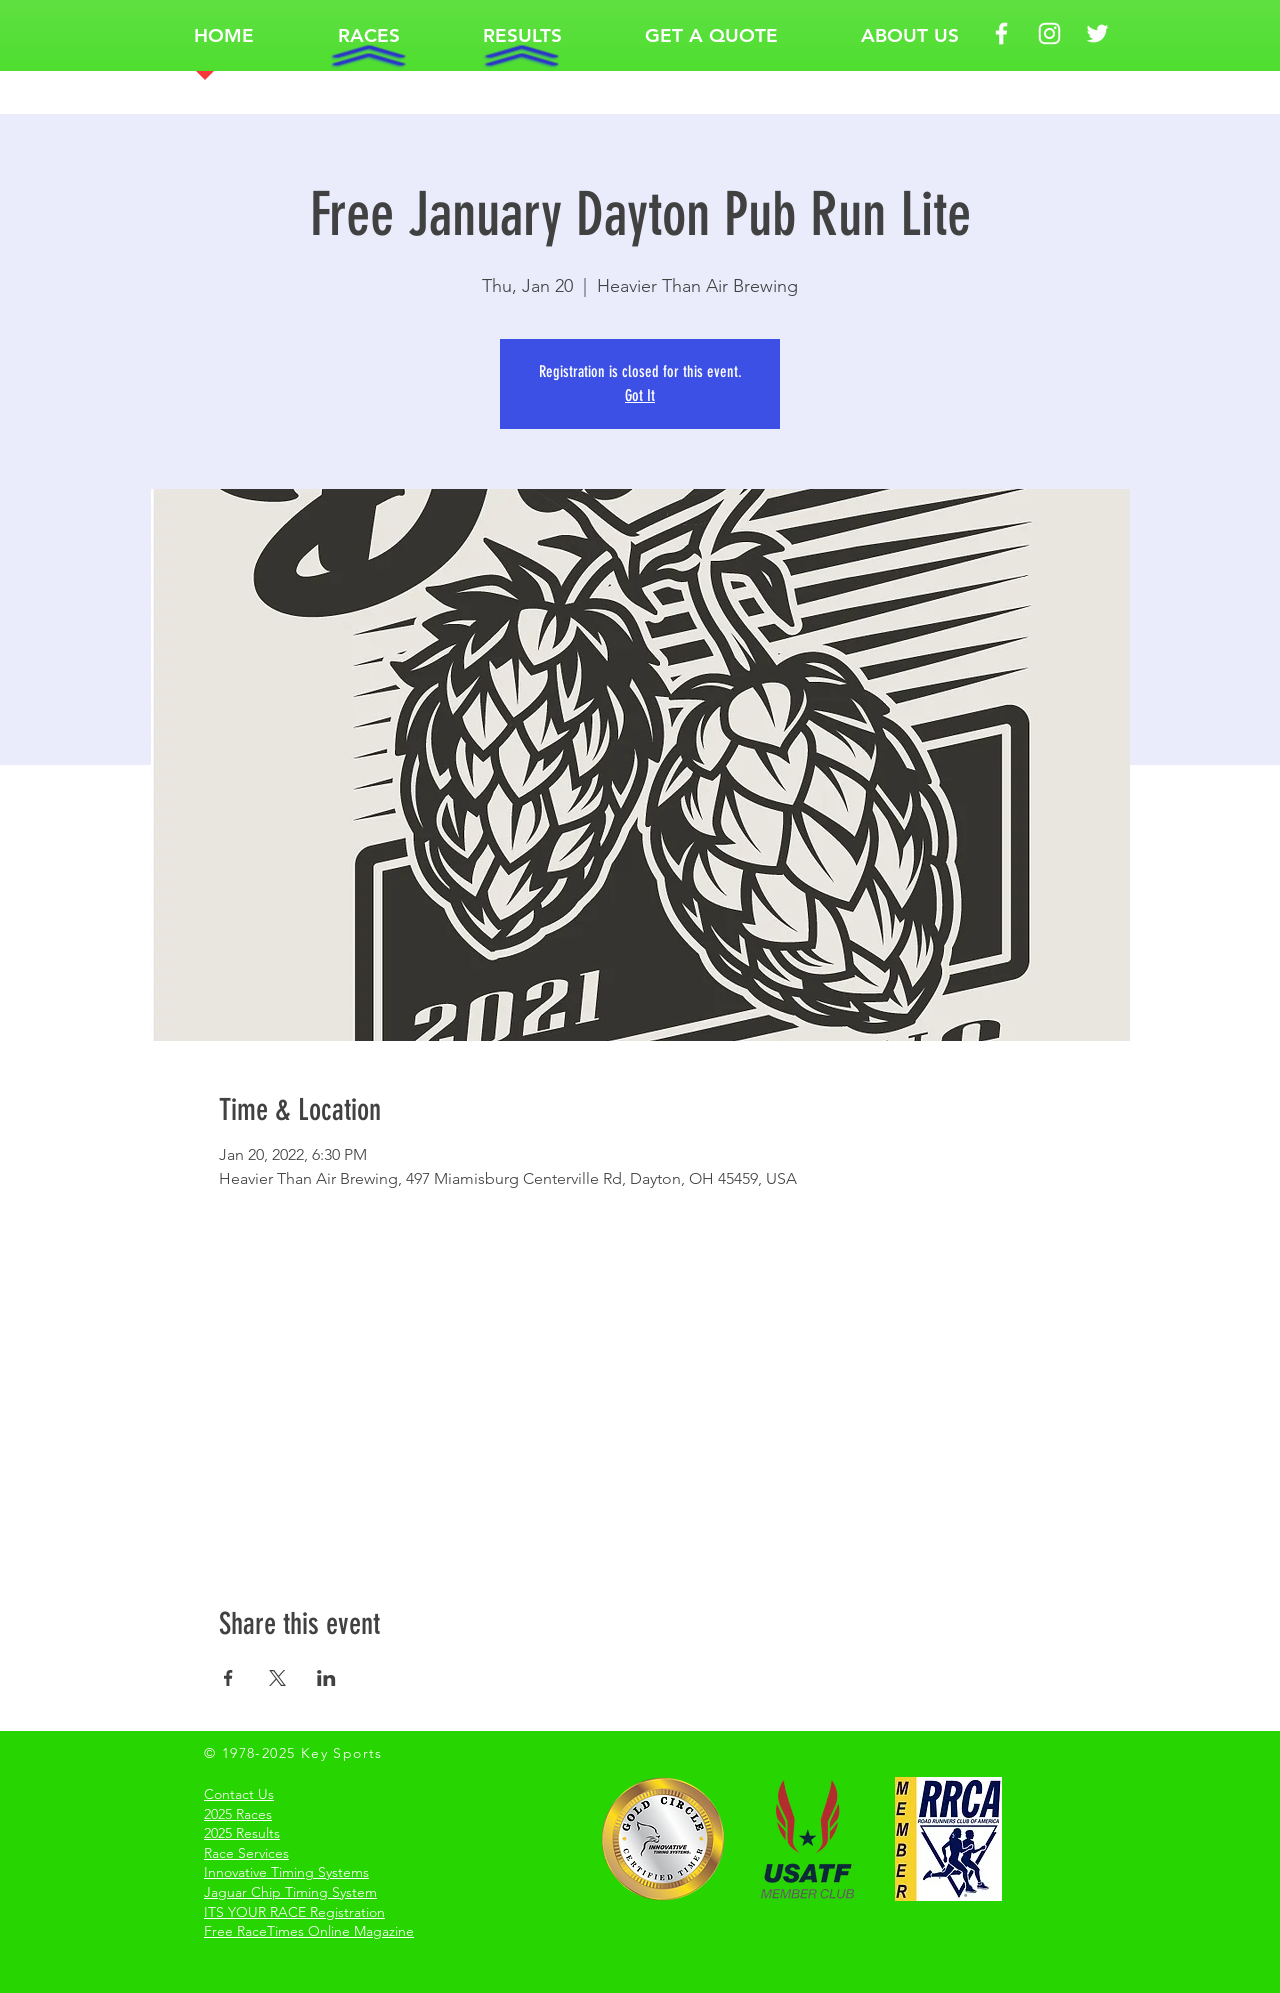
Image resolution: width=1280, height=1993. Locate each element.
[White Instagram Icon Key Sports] (1049, 33)
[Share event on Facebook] (228, 1678)
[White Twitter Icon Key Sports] (1097, 33)
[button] (368, 35)
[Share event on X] (277, 1678)
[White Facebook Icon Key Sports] (1001, 33)
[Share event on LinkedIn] (326, 1678)
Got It (640, 395)
